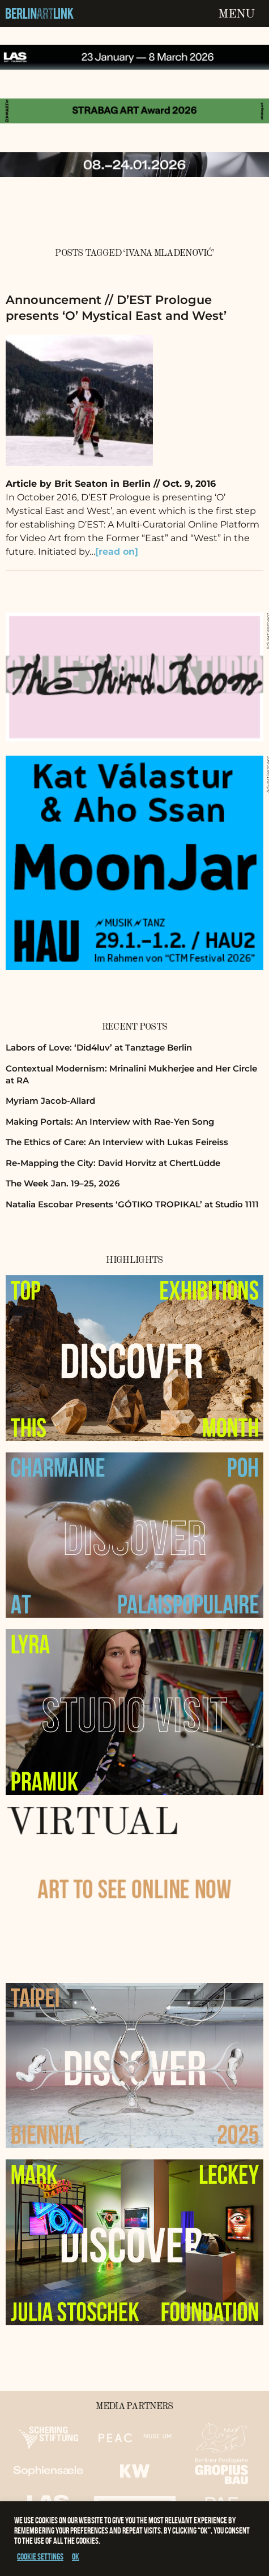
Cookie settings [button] (40, 2556)
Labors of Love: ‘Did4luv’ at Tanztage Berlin (99, 1047)
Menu (236, 14)
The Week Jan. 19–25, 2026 (62, 1183)
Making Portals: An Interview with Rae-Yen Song (110, 1121)
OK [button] (75, 2556)
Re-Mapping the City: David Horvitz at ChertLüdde (113, 1163)
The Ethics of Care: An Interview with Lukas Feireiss (117, 1142)
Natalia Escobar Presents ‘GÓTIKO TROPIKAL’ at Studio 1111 (132, 1204)
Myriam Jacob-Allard (50, 1100)
